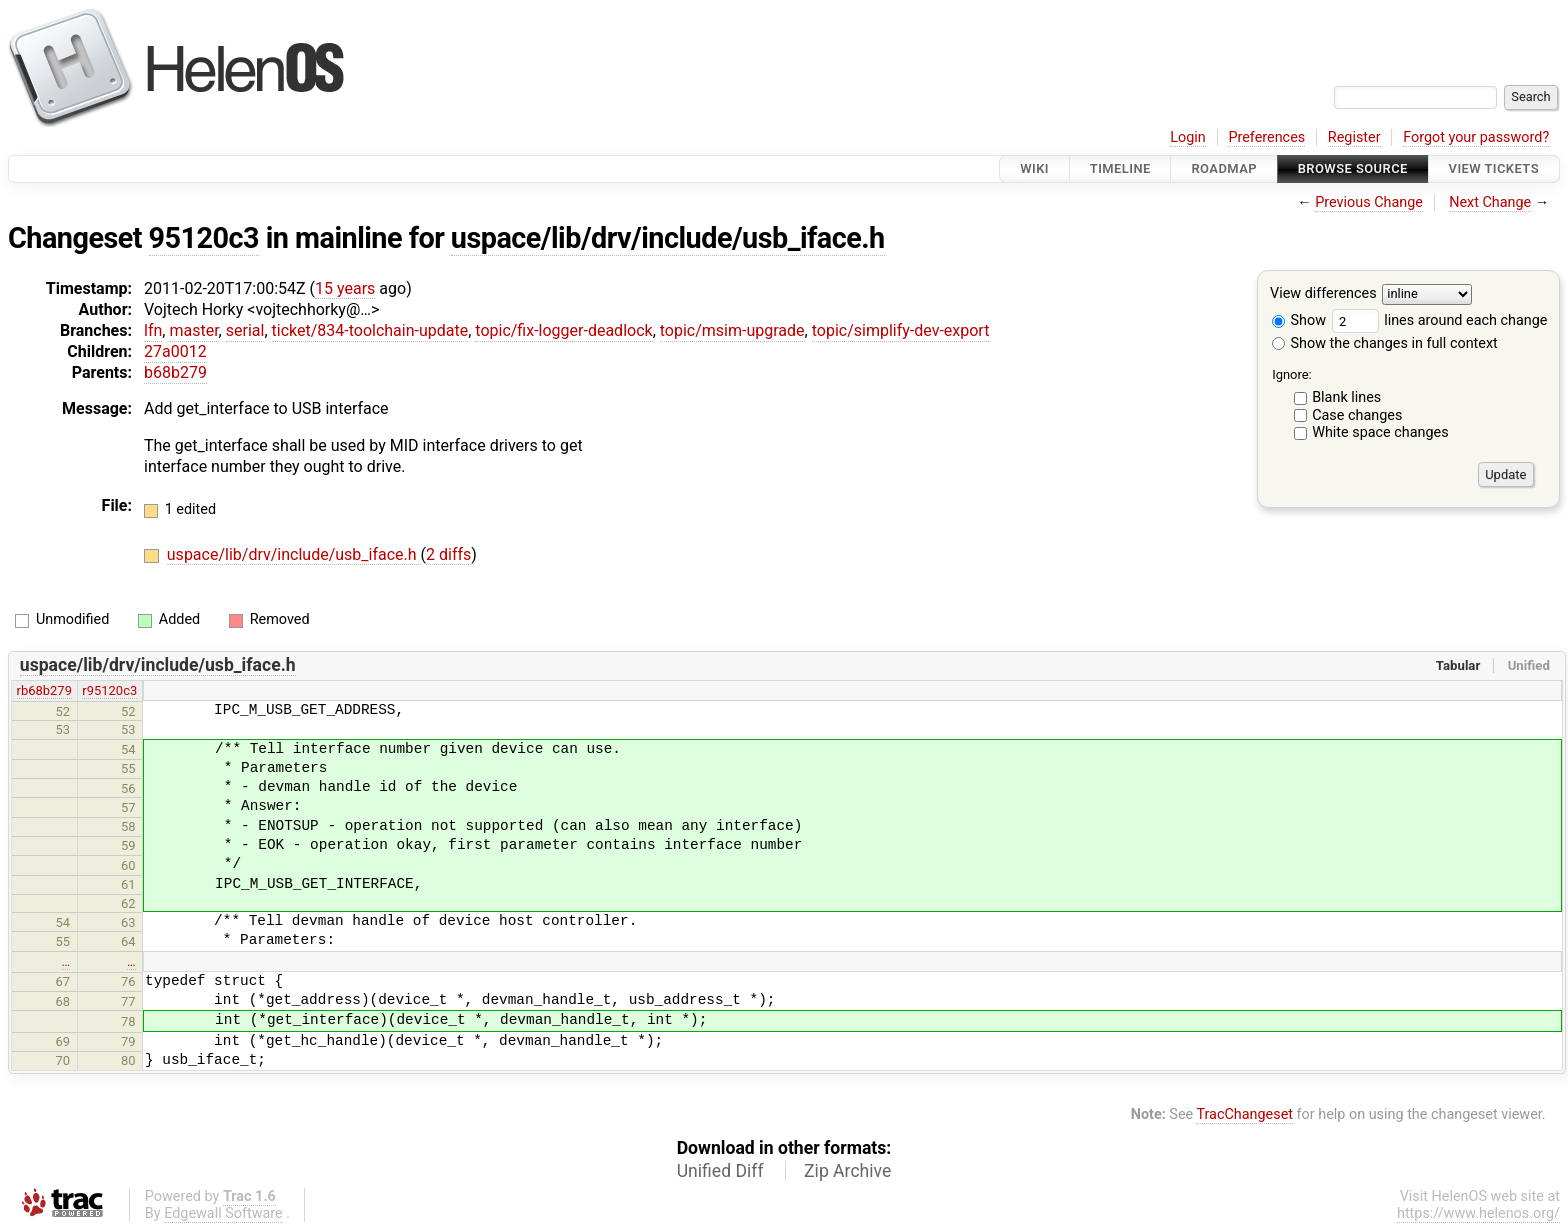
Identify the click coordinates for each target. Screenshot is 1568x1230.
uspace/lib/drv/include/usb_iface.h (668, 238)
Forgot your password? (1476, 137)
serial (245, 330)
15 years (345, 288)
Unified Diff (720, 1171)
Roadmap (1224, 168)
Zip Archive (847, 1171)
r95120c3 (109, 690)
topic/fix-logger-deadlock (563, 330)
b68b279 (175, 372)
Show (1299, 320)
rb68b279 (44, 690)
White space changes (1380, 432)
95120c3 (204, 238)
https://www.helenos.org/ (1478, 1213)
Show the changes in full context (1385, 343)
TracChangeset (1244, 1114)
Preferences (1266, 137)
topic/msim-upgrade (732, 330)
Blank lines (1346, 397)
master (193, 330)
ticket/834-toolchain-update (370, 330)
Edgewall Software (223, 1213)
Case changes (1357, 415)
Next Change (1490, 202)
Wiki (1034, 168)
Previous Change (1369, 202)
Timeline (1120, 168)
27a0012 (175, 351)
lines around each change (1440, 320)
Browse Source (1353, 168)
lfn (153, 330)
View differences (1323, 294)
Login (1188, 137)
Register (1354, 137)
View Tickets (1494, 168)
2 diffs (448, 554)
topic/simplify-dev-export (901, 330)
